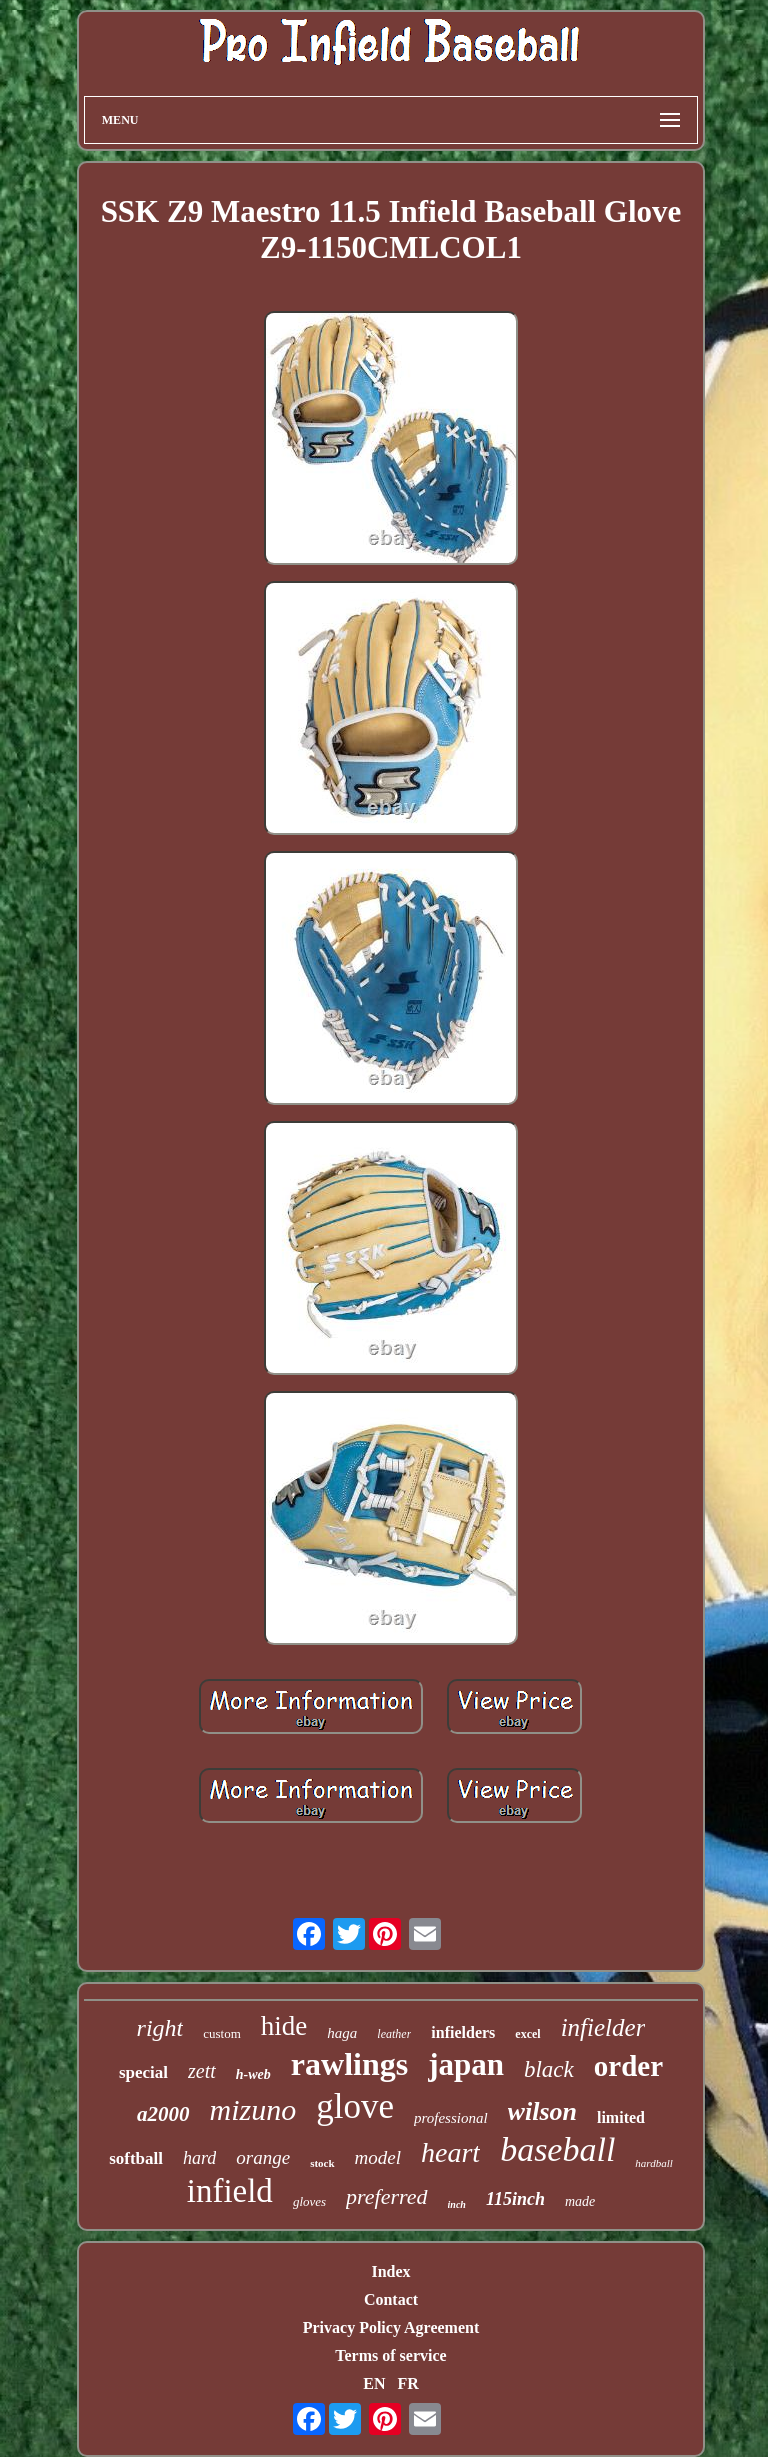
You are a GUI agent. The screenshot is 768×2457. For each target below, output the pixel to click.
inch (457, 2204)
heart (450, 2152)
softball (136, 2158)
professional (451, 2118)
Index (390, 2271)
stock (322, 2163)
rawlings (349, 2064)
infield (230, 2191)
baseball (557, 2149)
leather (394, 2034)
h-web (253, 2074)
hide (284, 2026)
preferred (386, 2196)
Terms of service (390, 2355)
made (580, 2201)
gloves (309, 2201)
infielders (463, 2032)
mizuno (253, 2109)
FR (407, 2383)
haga (342, 2033)
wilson (542, 2111)
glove (355, 2106)
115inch (515, 2199)
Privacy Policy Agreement (391, 2327)
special (143, 2072)
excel (527, 2034)
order (628, 2066)
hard (199, 2158)
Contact (391, 2299)
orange (263, 2157)
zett (202, 2071)
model (378, 2157)
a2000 (163, 2114)
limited (621, 2117)
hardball (654, 2163)
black (549, 2069)
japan (466, 2064)
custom (222, 2033)
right (160, 2028)
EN (374, 2383)
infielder (603, 2027)
